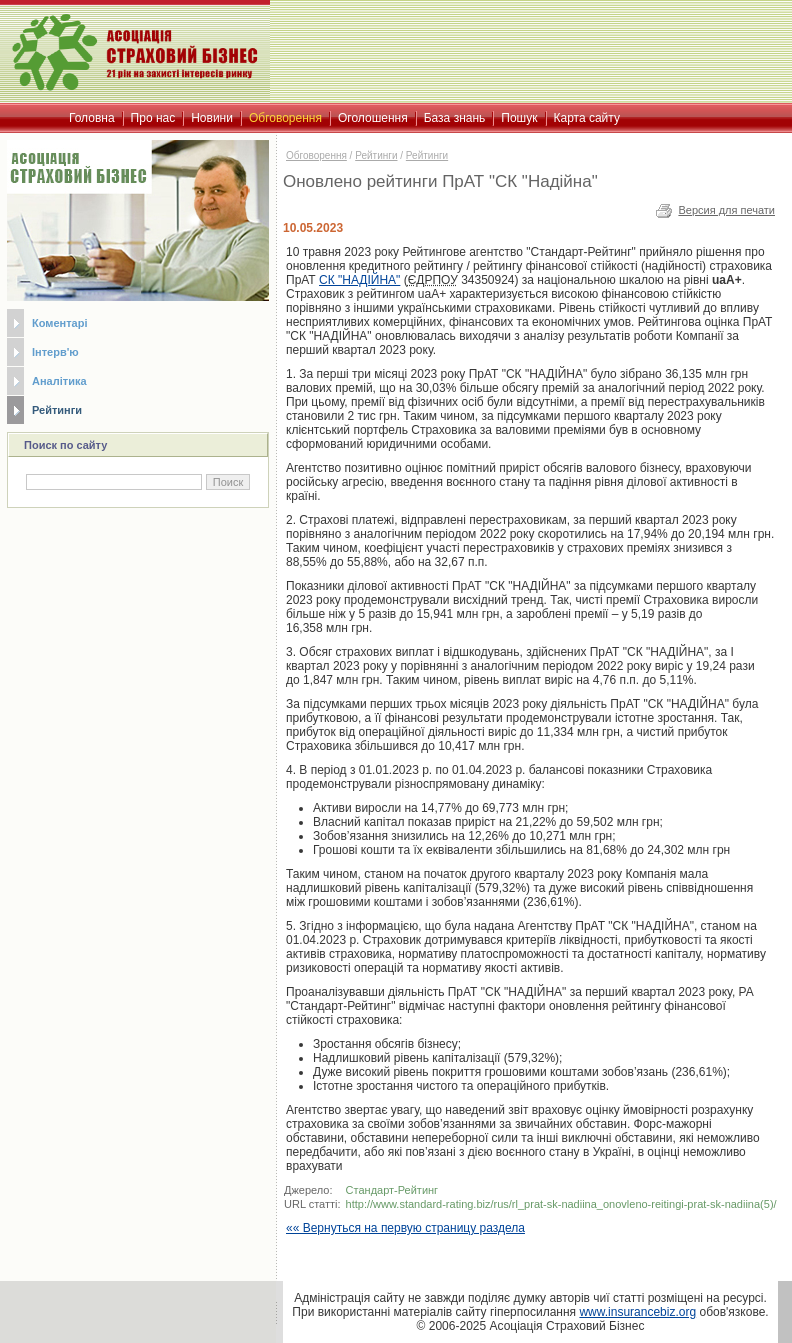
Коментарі (59, 323)
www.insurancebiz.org (637, 1312)
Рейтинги (57, 410)
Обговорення (316, 155)
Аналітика (59, 381)
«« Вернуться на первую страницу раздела (405, 1228)
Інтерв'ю (55, 352)
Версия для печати (726, 210)
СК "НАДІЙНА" (359, 280)
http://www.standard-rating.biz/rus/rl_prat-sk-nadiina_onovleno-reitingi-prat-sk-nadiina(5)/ (561, 1204)
